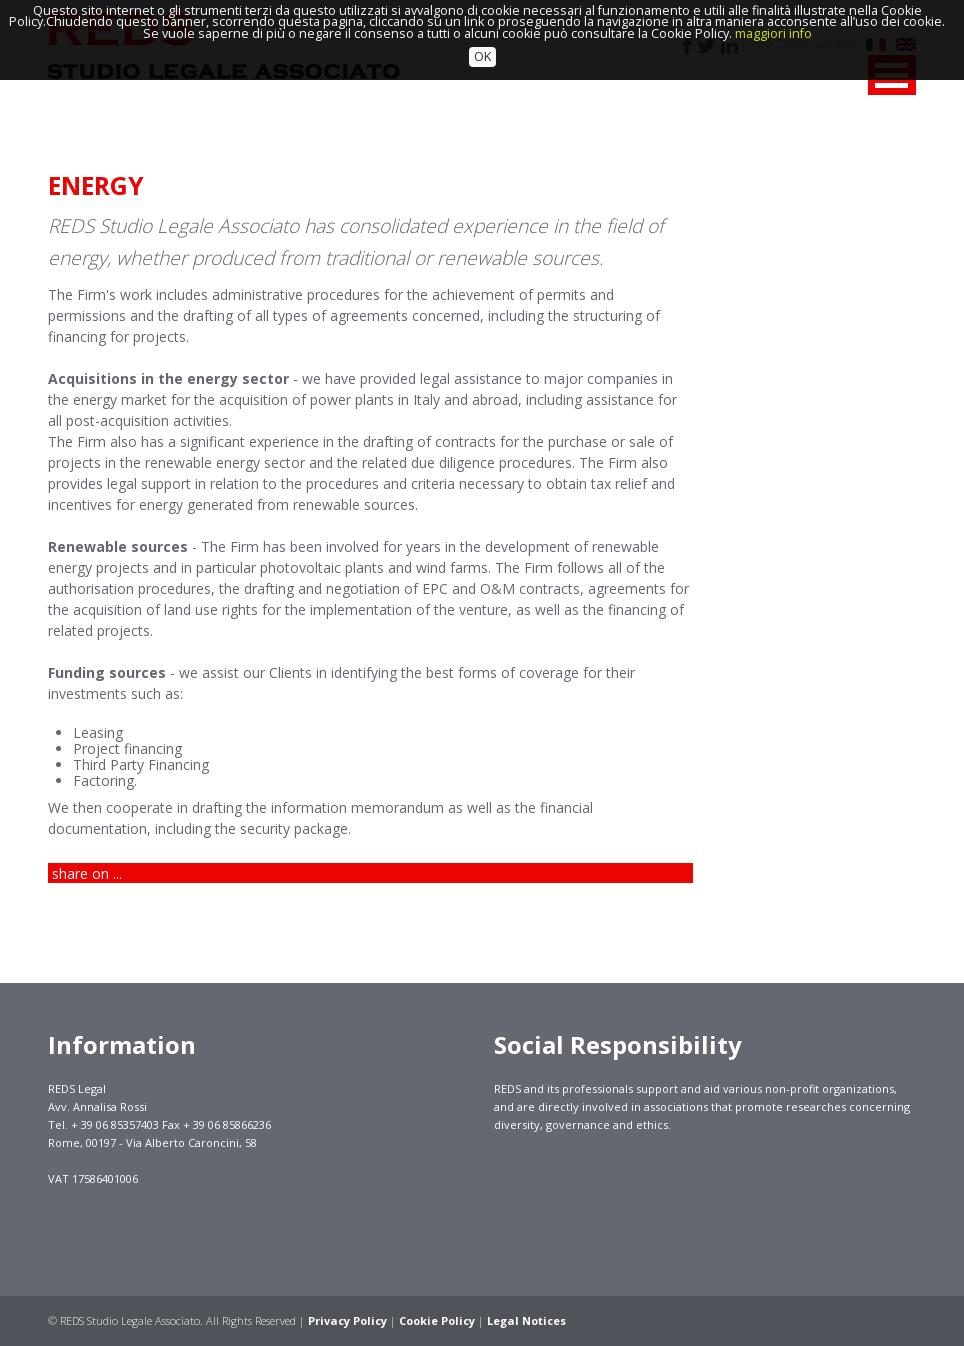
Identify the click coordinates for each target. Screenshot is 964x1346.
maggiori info (773, 10)
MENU (892, 75)
